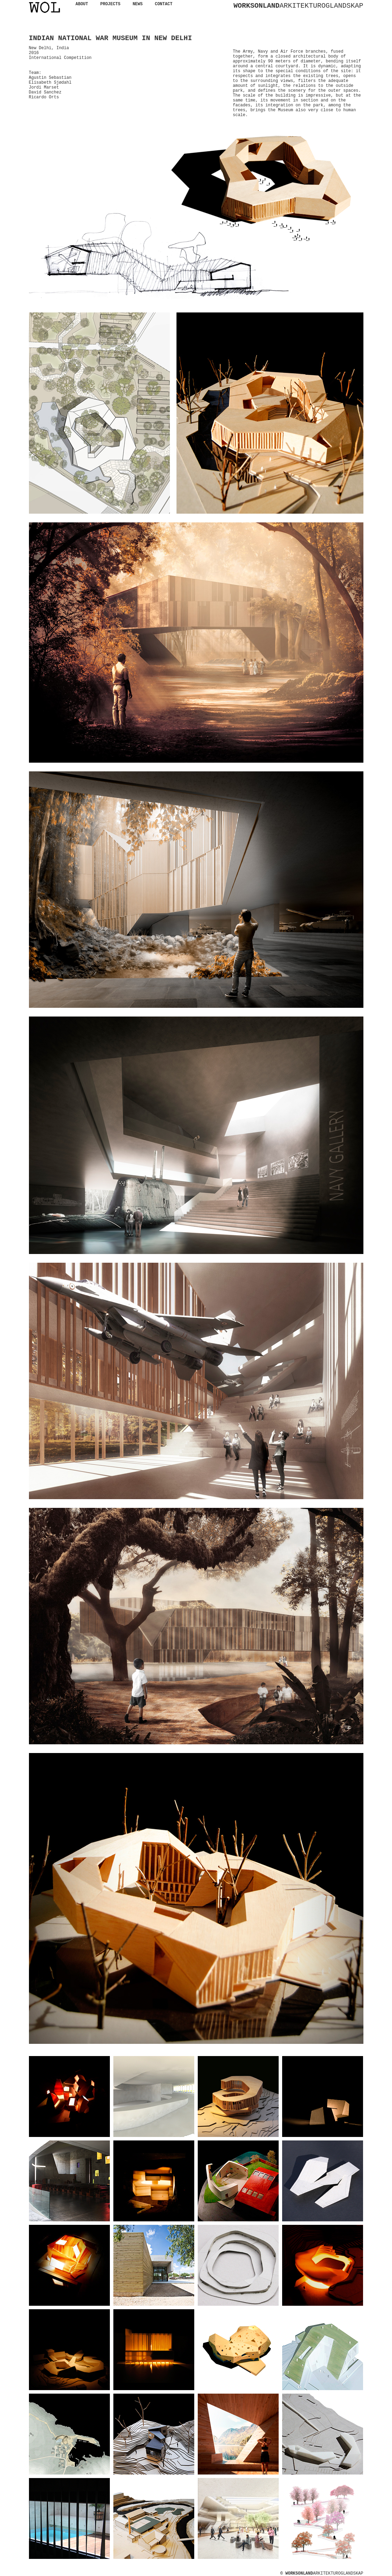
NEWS (138, 4)
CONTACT (163, 4)
